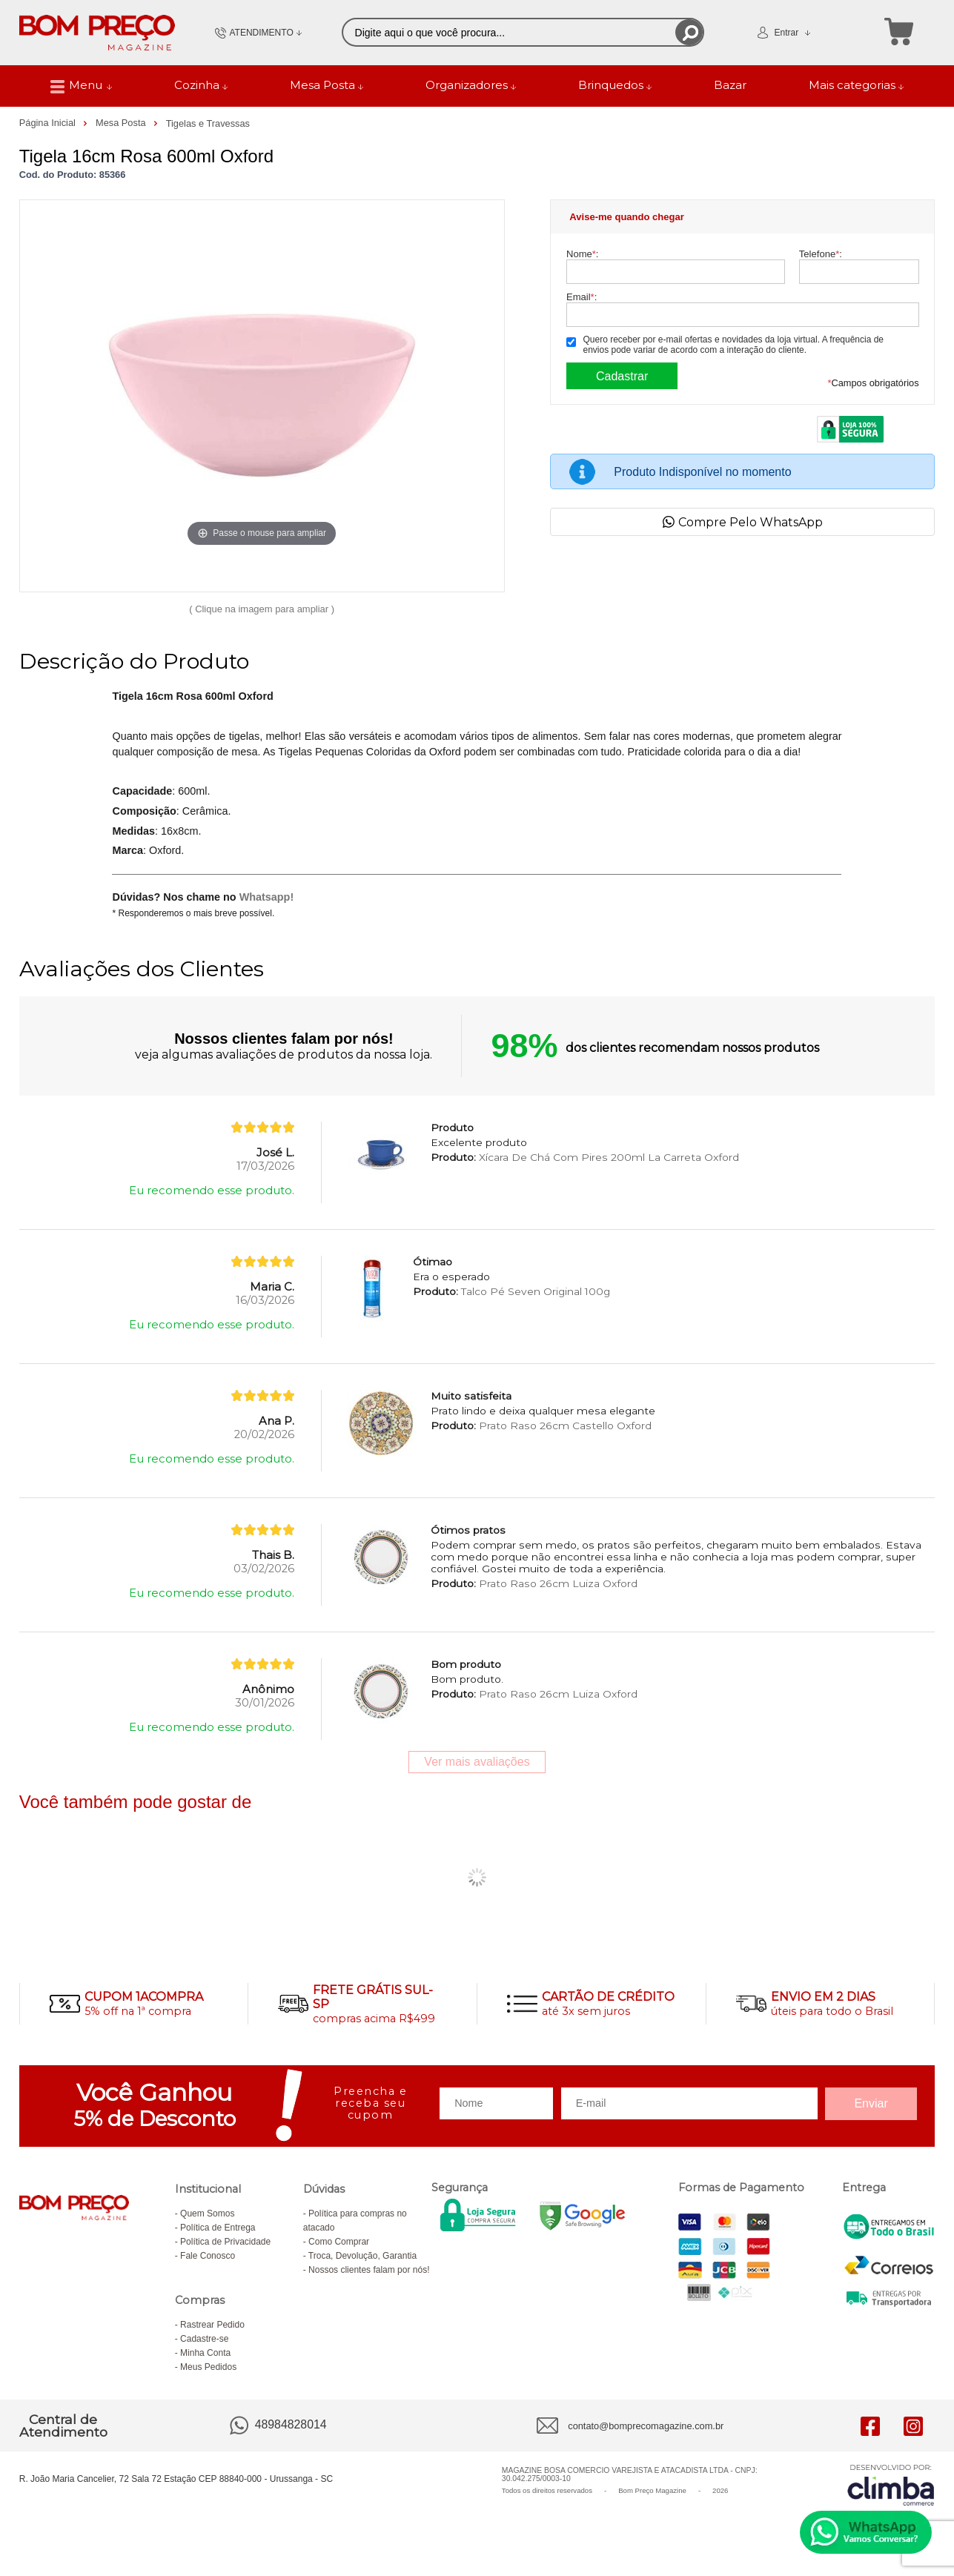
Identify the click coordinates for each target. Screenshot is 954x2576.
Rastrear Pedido (212, 2325)
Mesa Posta (122, 122)
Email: (581, 296)
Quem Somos (207, 2213)
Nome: (582, 253)
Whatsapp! (266, 897)
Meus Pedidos (208, 2367)
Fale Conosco (207, 2256)
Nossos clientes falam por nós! (368, 2270)
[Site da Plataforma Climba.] (891, 2484)
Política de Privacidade (225, 2241)
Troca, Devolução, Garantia (362, 2256)
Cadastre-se (204, 2339)
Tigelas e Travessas (208, 123)
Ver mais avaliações (476, 1761)
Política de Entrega (217, 2227)
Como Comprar (338, 2241)
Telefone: (820, 253)
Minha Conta (205, 2353)
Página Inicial (49, 122)
